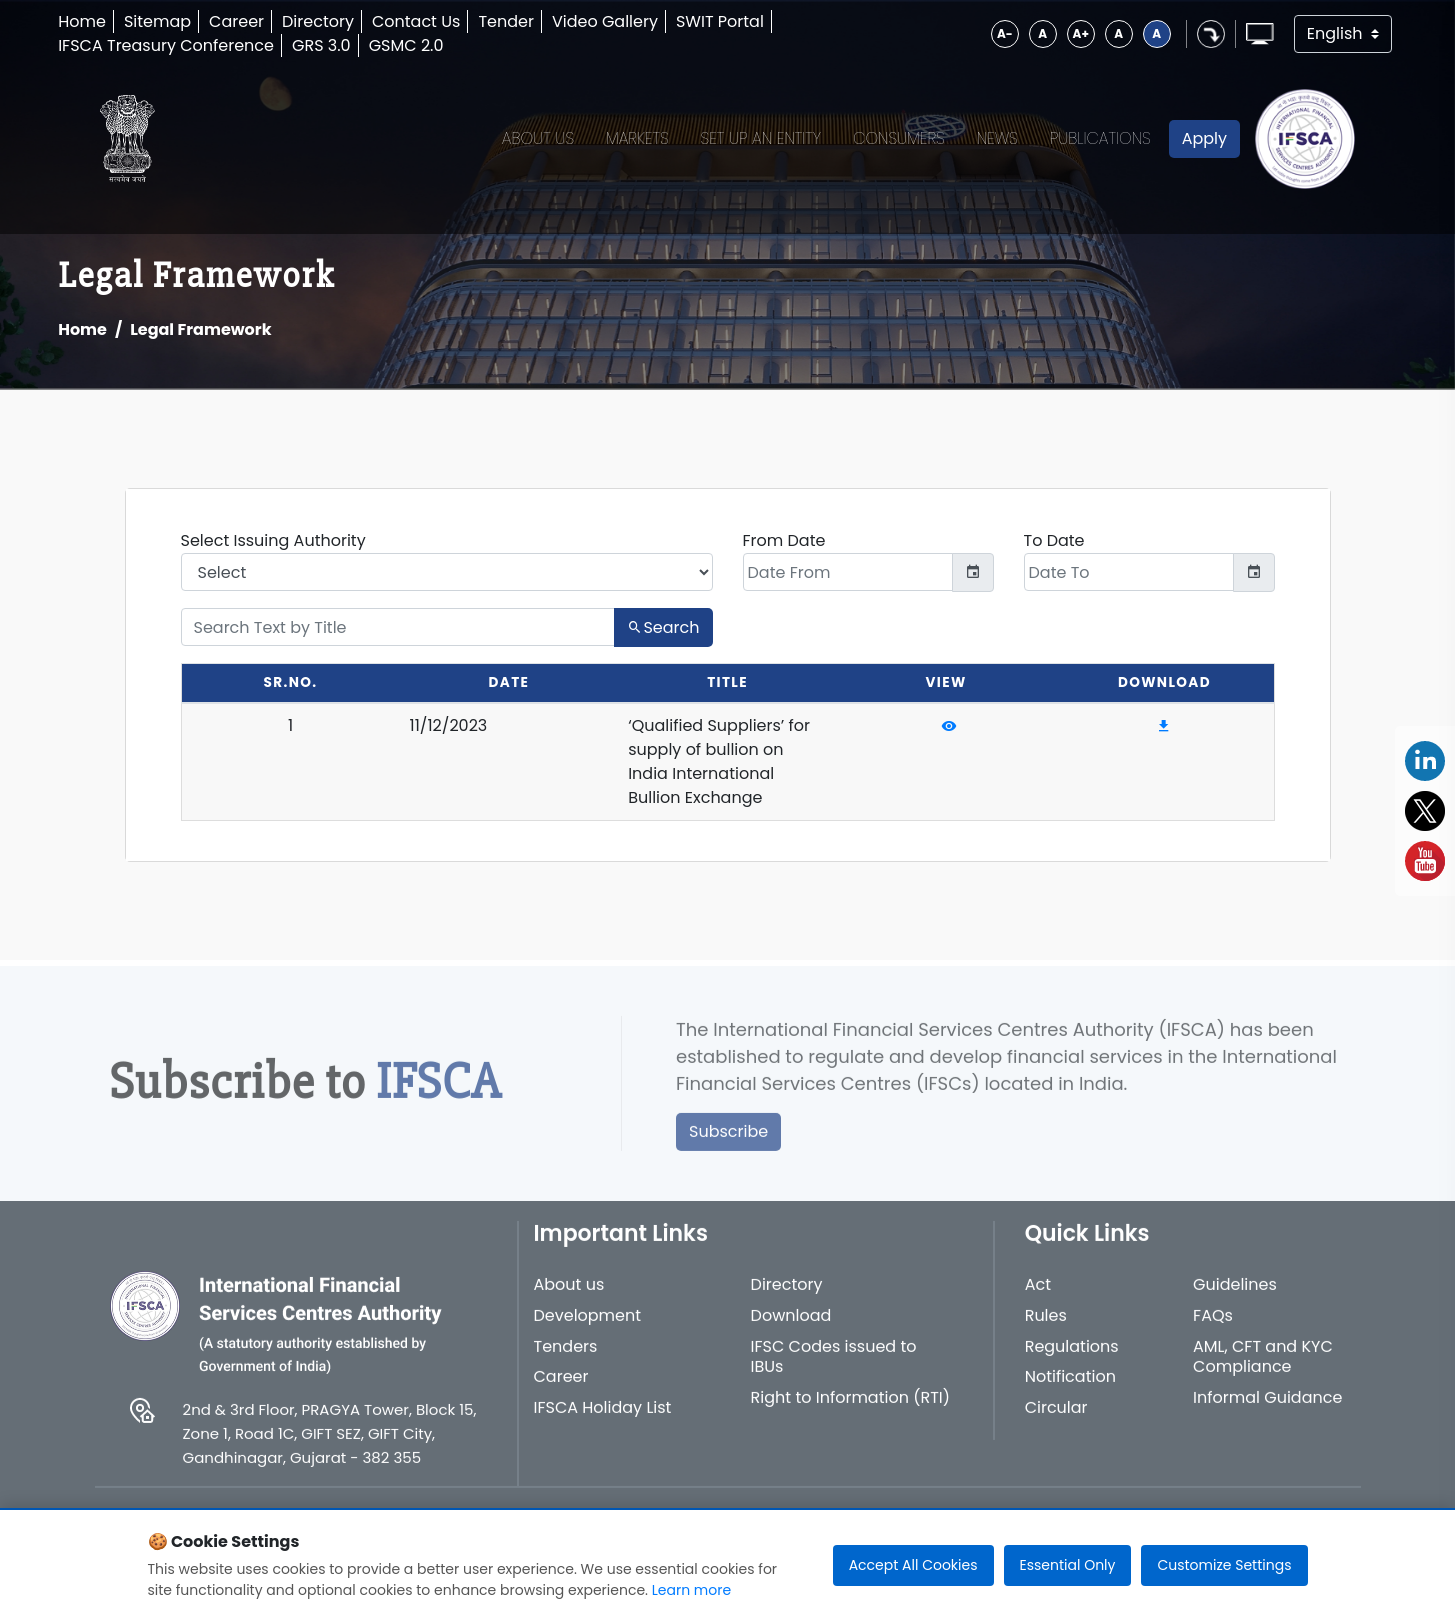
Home (82, 21)
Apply (1204, 138)
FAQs (1213, 1327)
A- (1005, 33)
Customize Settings (1224, 1565)
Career (236, 21)
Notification (1070, 1388)
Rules (1046, 1327)
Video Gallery (605, 21)
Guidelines (1235, 1296)
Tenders (566, 1358)
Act (1038, 1296)
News (997, 138)
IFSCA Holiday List (603, 1419)
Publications (1100, 138)
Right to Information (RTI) (850, 1409)
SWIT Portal (720, 21)
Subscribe (728, 1142)
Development (588, 1327)
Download (791, 1327)
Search (663, 627)
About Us (538, 138)
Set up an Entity (761, 138)
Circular (1056, 1419)
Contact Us (416, 21)
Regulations (1072, 1358)
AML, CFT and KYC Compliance (1263, 1369)
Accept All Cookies (913, 1565)
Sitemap (157, 21)
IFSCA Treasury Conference (166, 45)
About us (569, 1296)
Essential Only (1068, 1565)
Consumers (899, 138)
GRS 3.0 (321, 45)
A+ (1081, 33)
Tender (506, 21)
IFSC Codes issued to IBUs (834, 1369)
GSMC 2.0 (406, 45)
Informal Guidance (1267, 1409)
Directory (318, 21)
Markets (637, 138)
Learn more (691, 1590)
